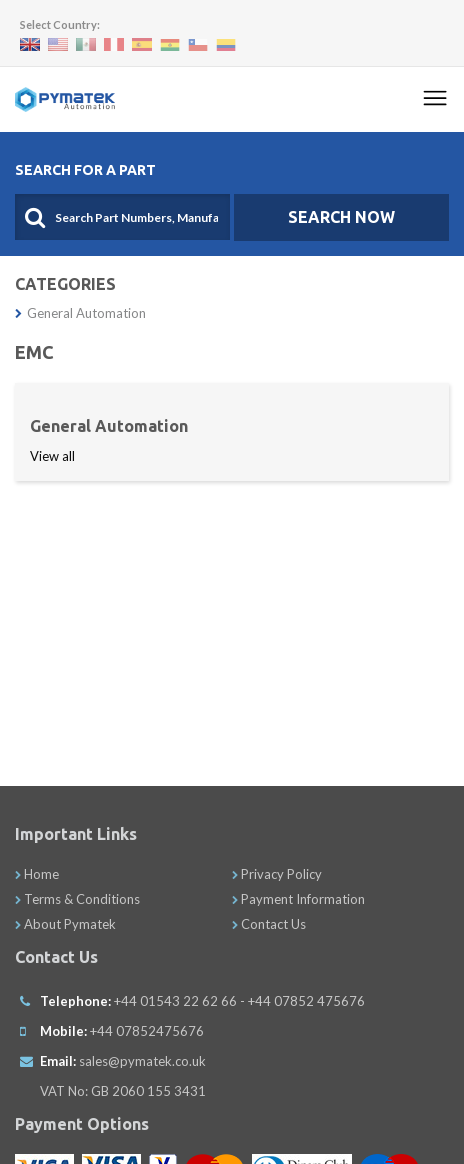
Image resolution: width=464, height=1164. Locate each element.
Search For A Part (85, 170)
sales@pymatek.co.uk (142, 1061)
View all (52, 456)
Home (37, 874)
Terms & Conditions (77, 899)
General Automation (80, 313)
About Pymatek (65, 924)
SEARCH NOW (341, 217)
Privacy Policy (277, 874)
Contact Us (269, 924)
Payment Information (298, 899)
